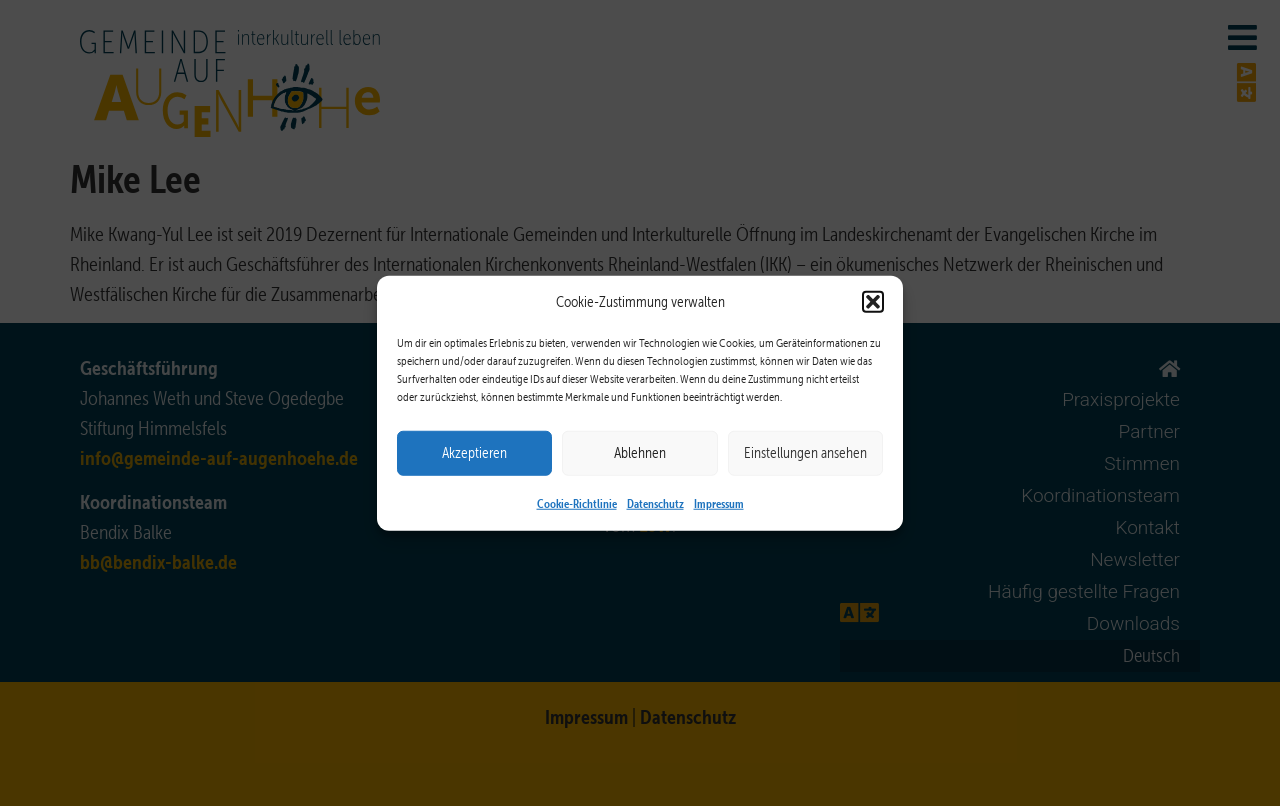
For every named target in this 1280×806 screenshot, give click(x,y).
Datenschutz (655, 502)
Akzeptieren (474, 453)
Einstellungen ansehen (805, 453)
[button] (873, 302)
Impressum (719, 502)
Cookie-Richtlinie (577, 502)
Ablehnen (640, 453)
